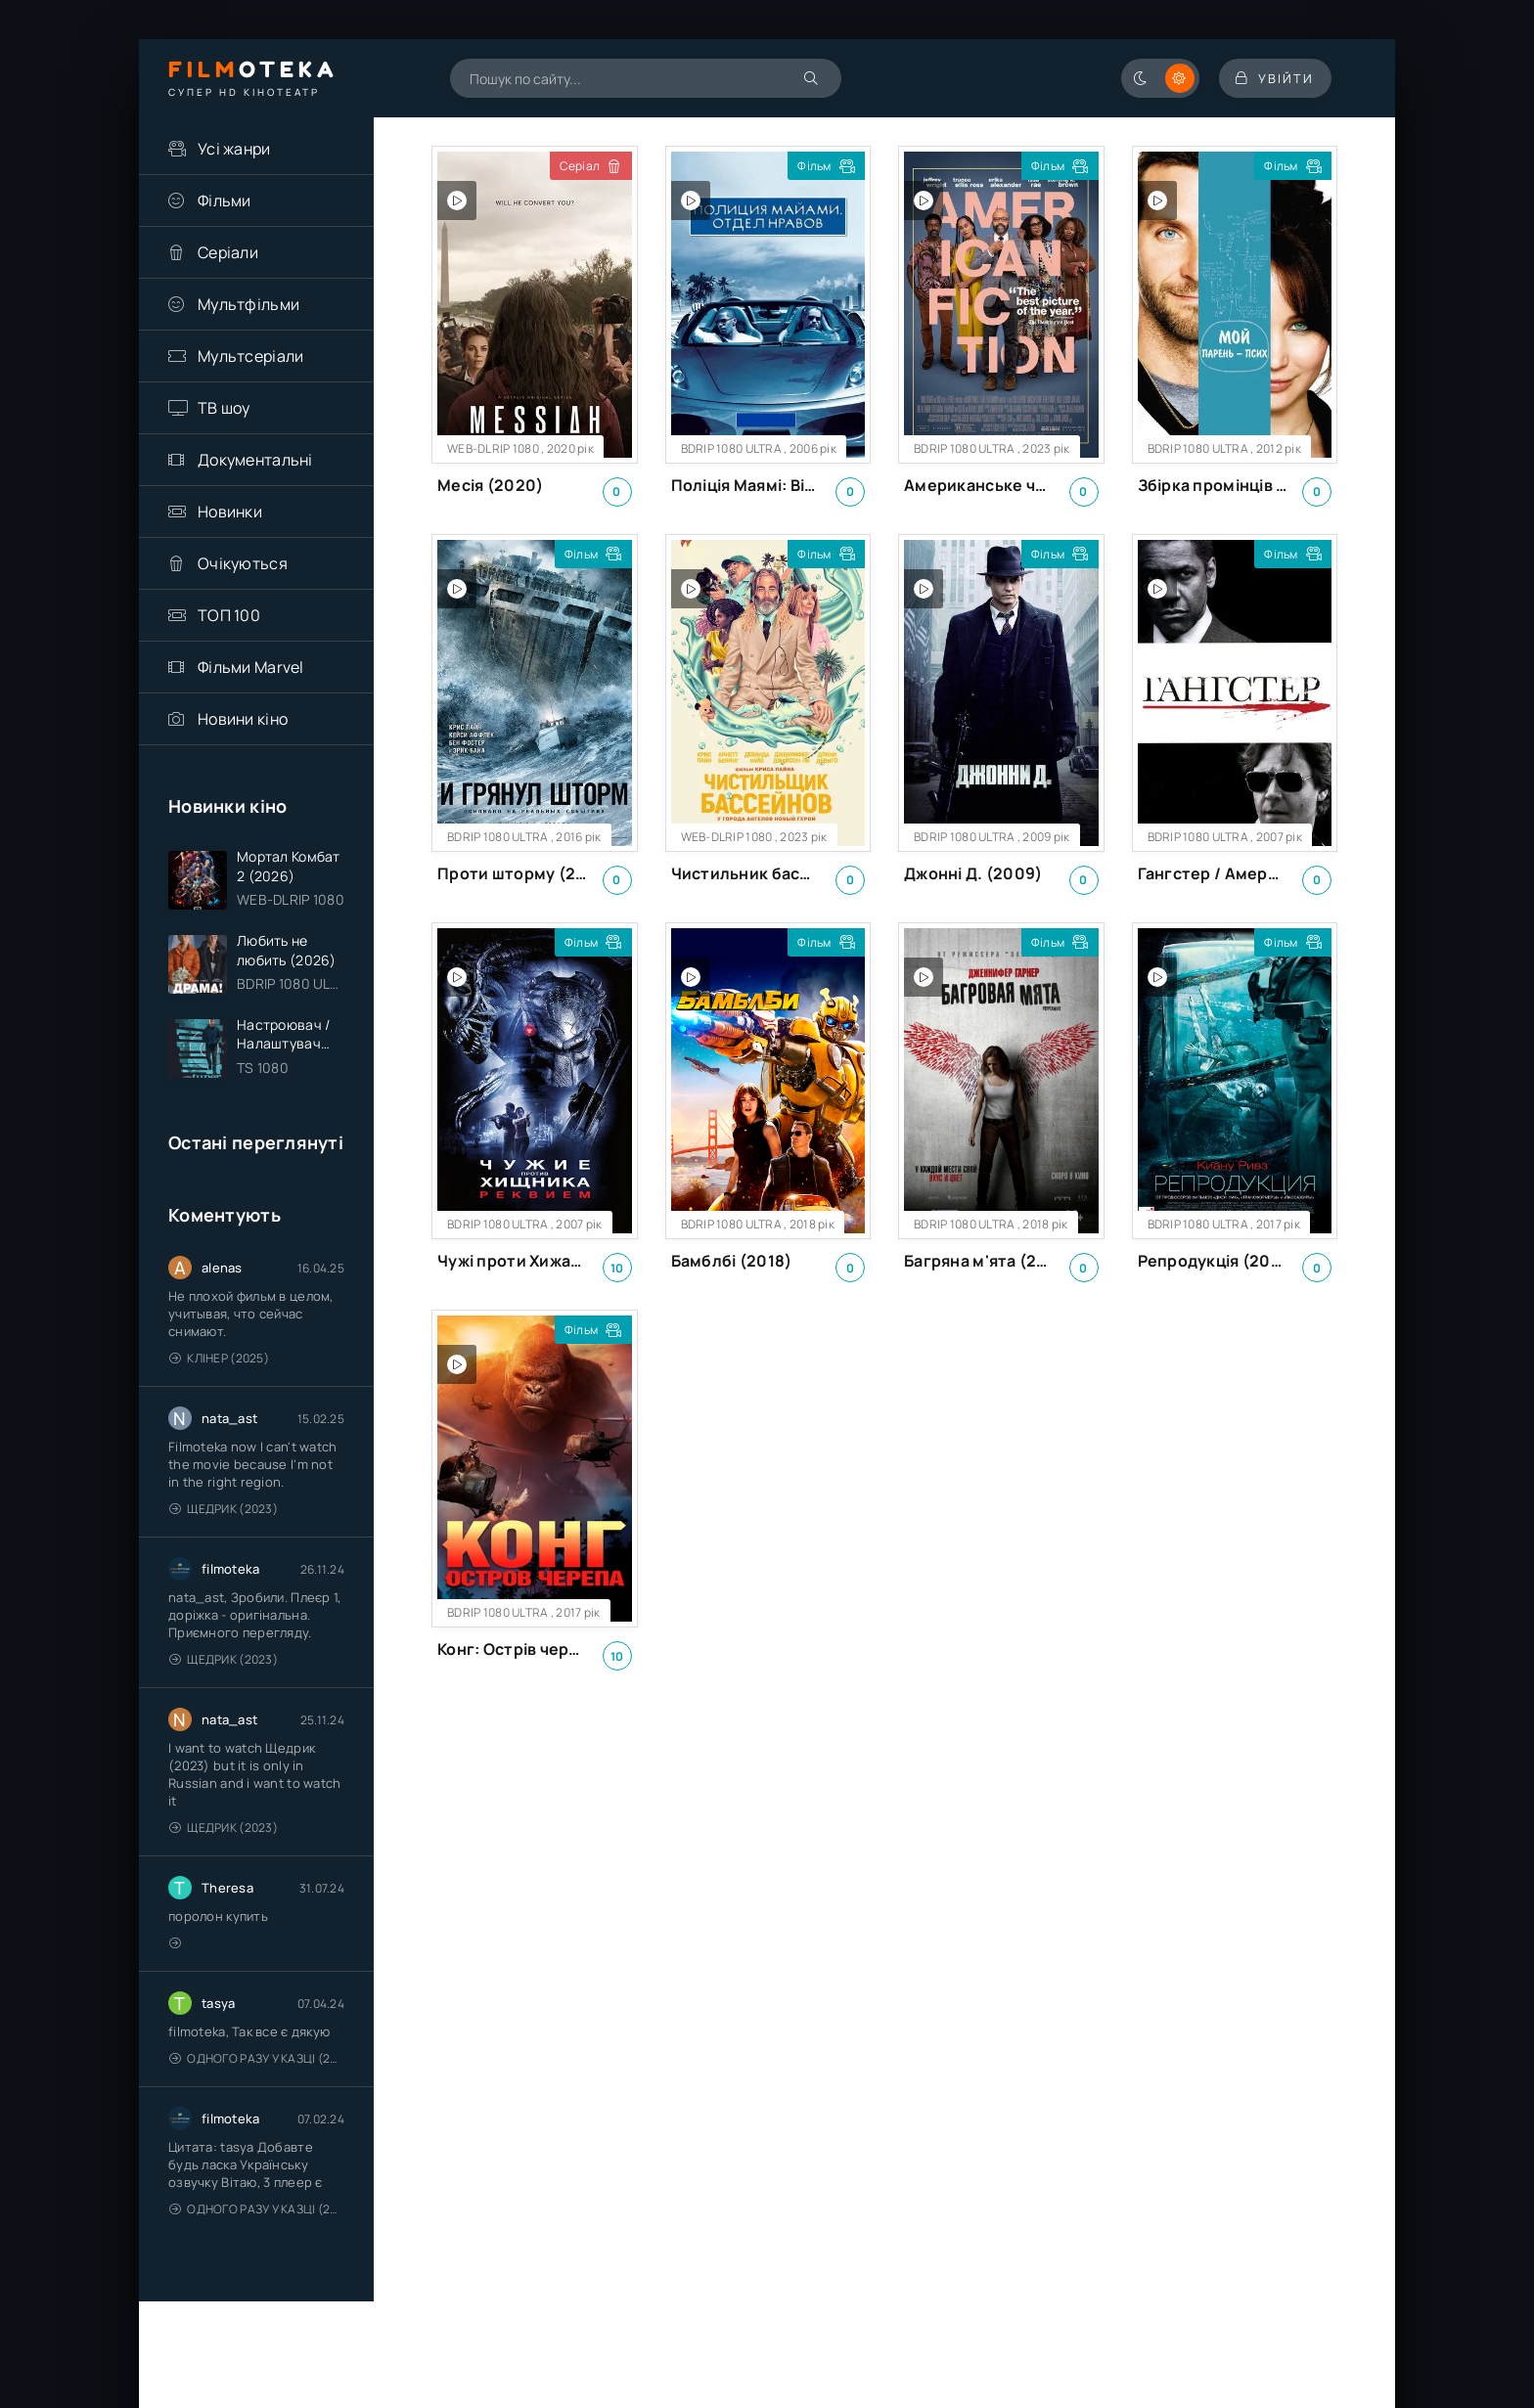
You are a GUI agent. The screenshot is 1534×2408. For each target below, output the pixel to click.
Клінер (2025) (219, 1363)
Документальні (255, 459)
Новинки (230, 511)
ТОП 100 (229, 615)
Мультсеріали (250, 356)
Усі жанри (234, 148)
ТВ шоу (224, 408)
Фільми (224, 200)
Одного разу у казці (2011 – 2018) (256, 2063)
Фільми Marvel (251, 667)
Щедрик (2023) (223, 1513)
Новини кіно (243, 719)
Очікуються (243, 563)
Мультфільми (248, 304)
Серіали (228, 252)
